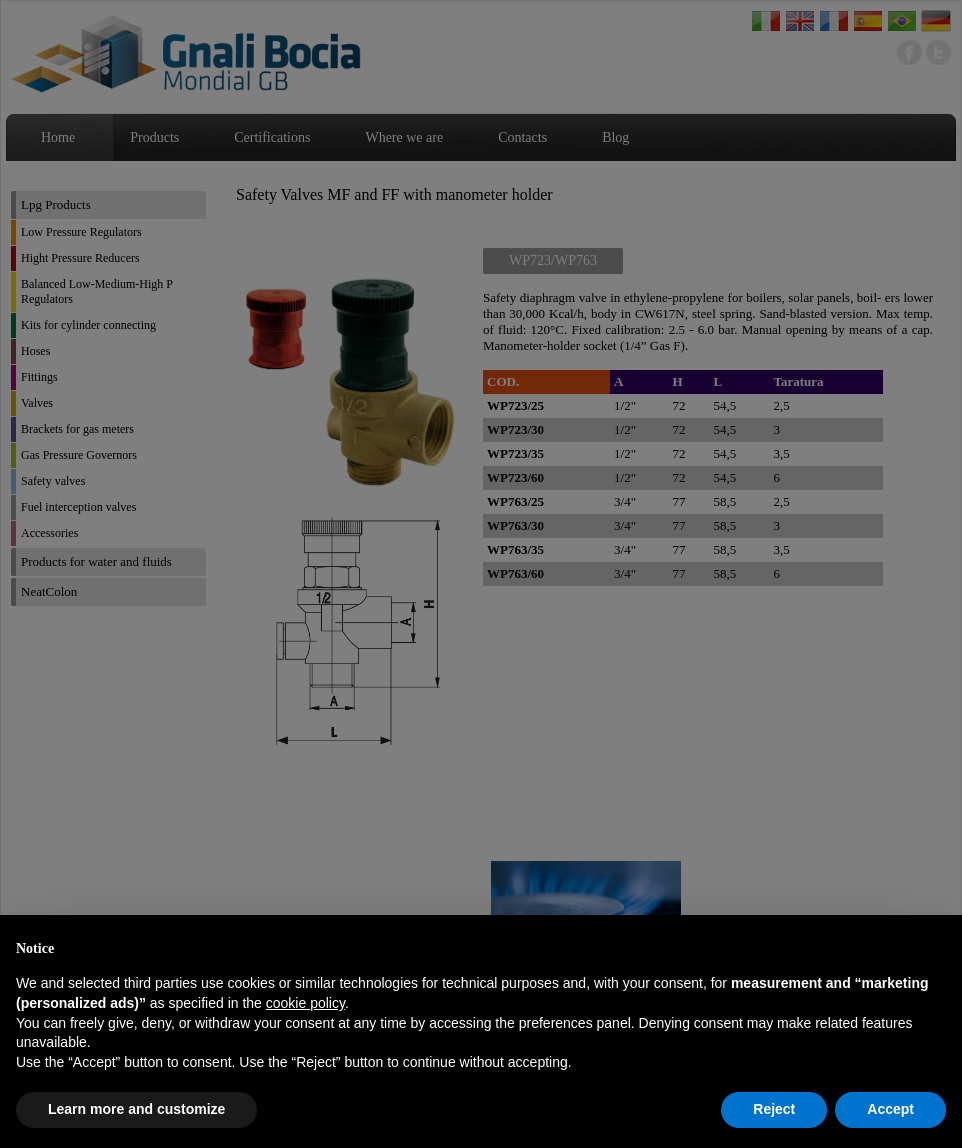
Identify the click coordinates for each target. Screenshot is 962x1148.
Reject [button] (774, 1109)
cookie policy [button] (305, 1003)
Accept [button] (890, 1109)
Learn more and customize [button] (136, 1109)
